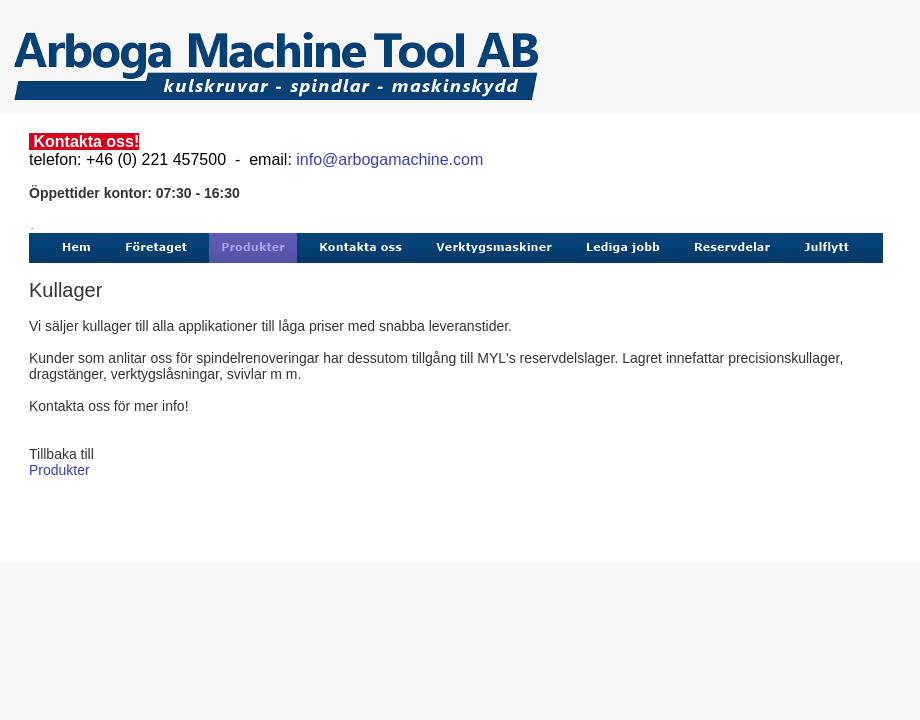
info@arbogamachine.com (389, 159)
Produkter (59, 470)
